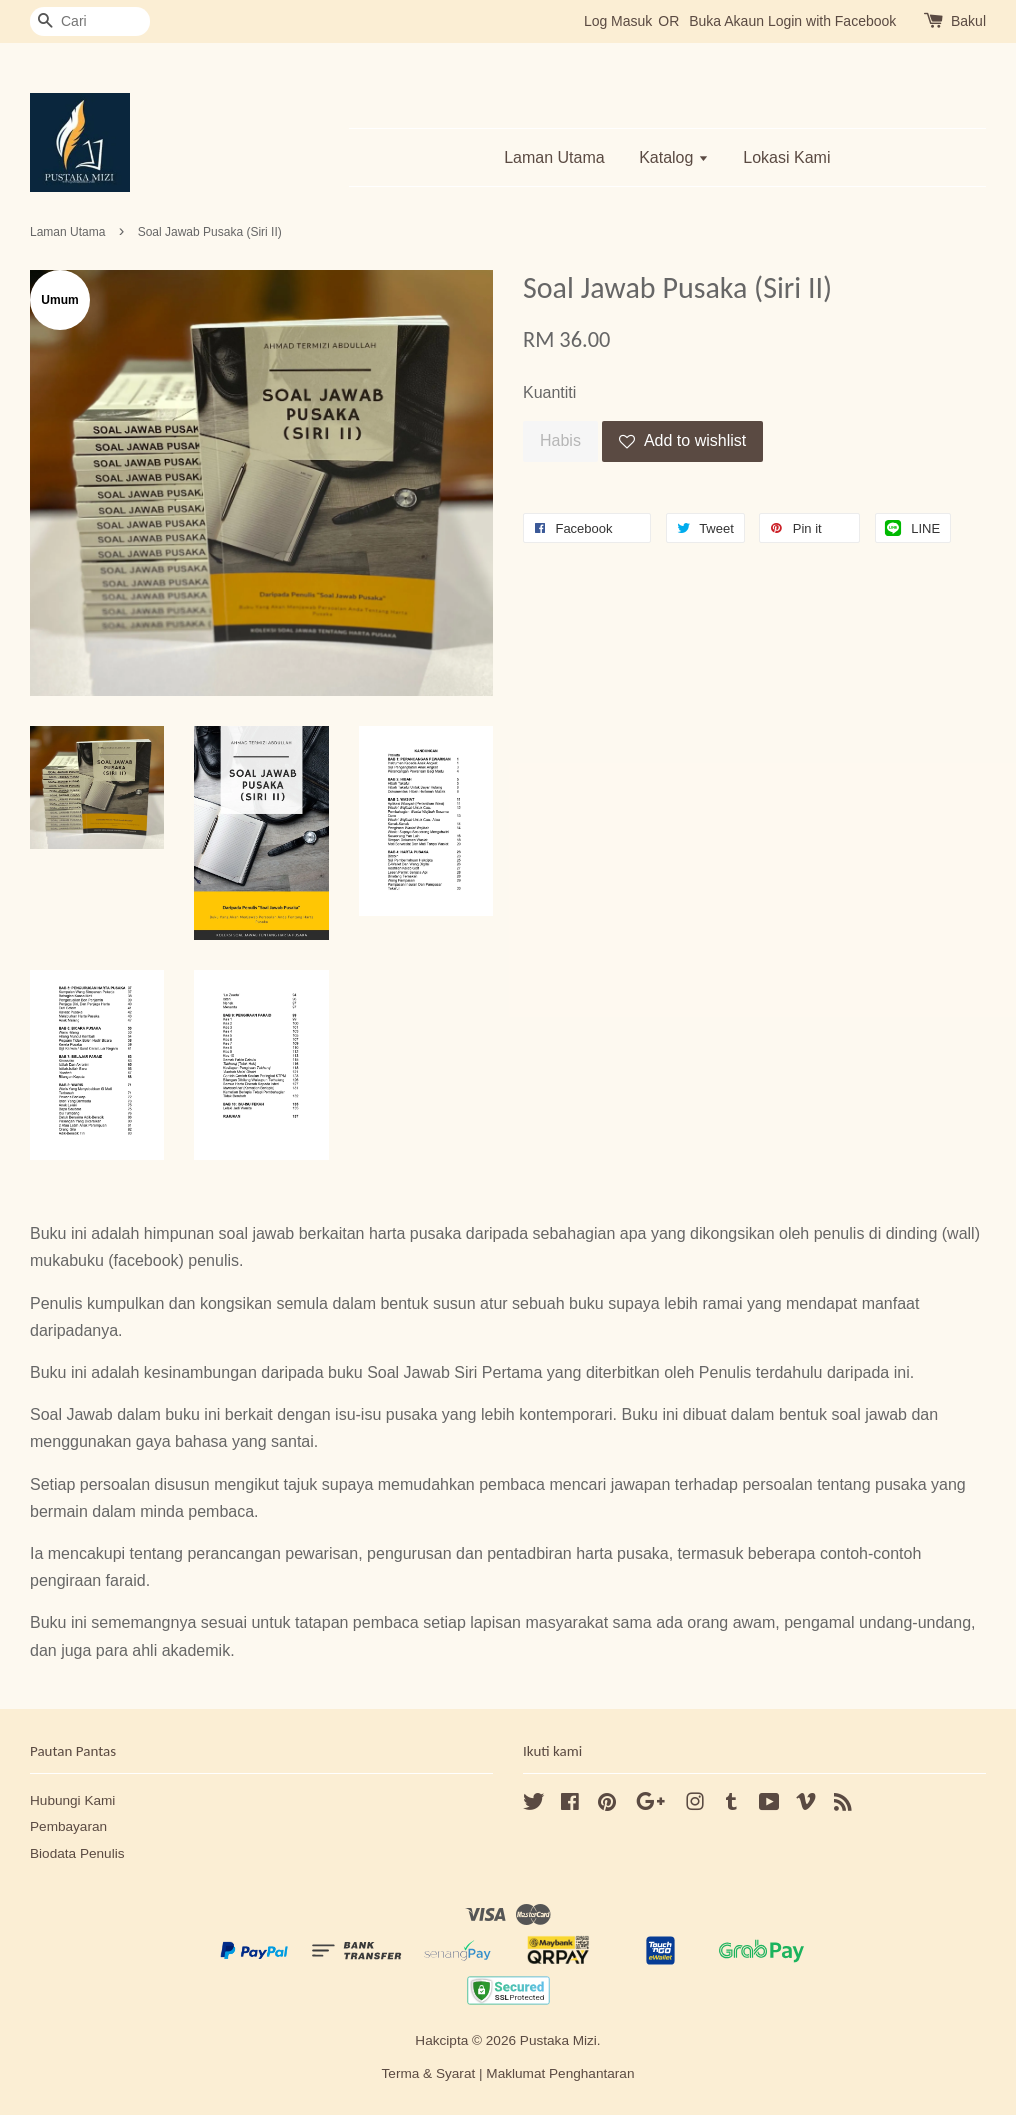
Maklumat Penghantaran (560, 2073)
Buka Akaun (726, 21)
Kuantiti (549, 392)
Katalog (674, 157)
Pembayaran (68, 1826)
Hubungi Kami (72, 1800)
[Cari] (90, 21)
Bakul (968, 21)
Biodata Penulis (77, 1853)
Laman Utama (554, 157)
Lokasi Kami (786, 157)
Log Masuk (618, 21)
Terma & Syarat (429, 2073)
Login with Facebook (832, 21)
